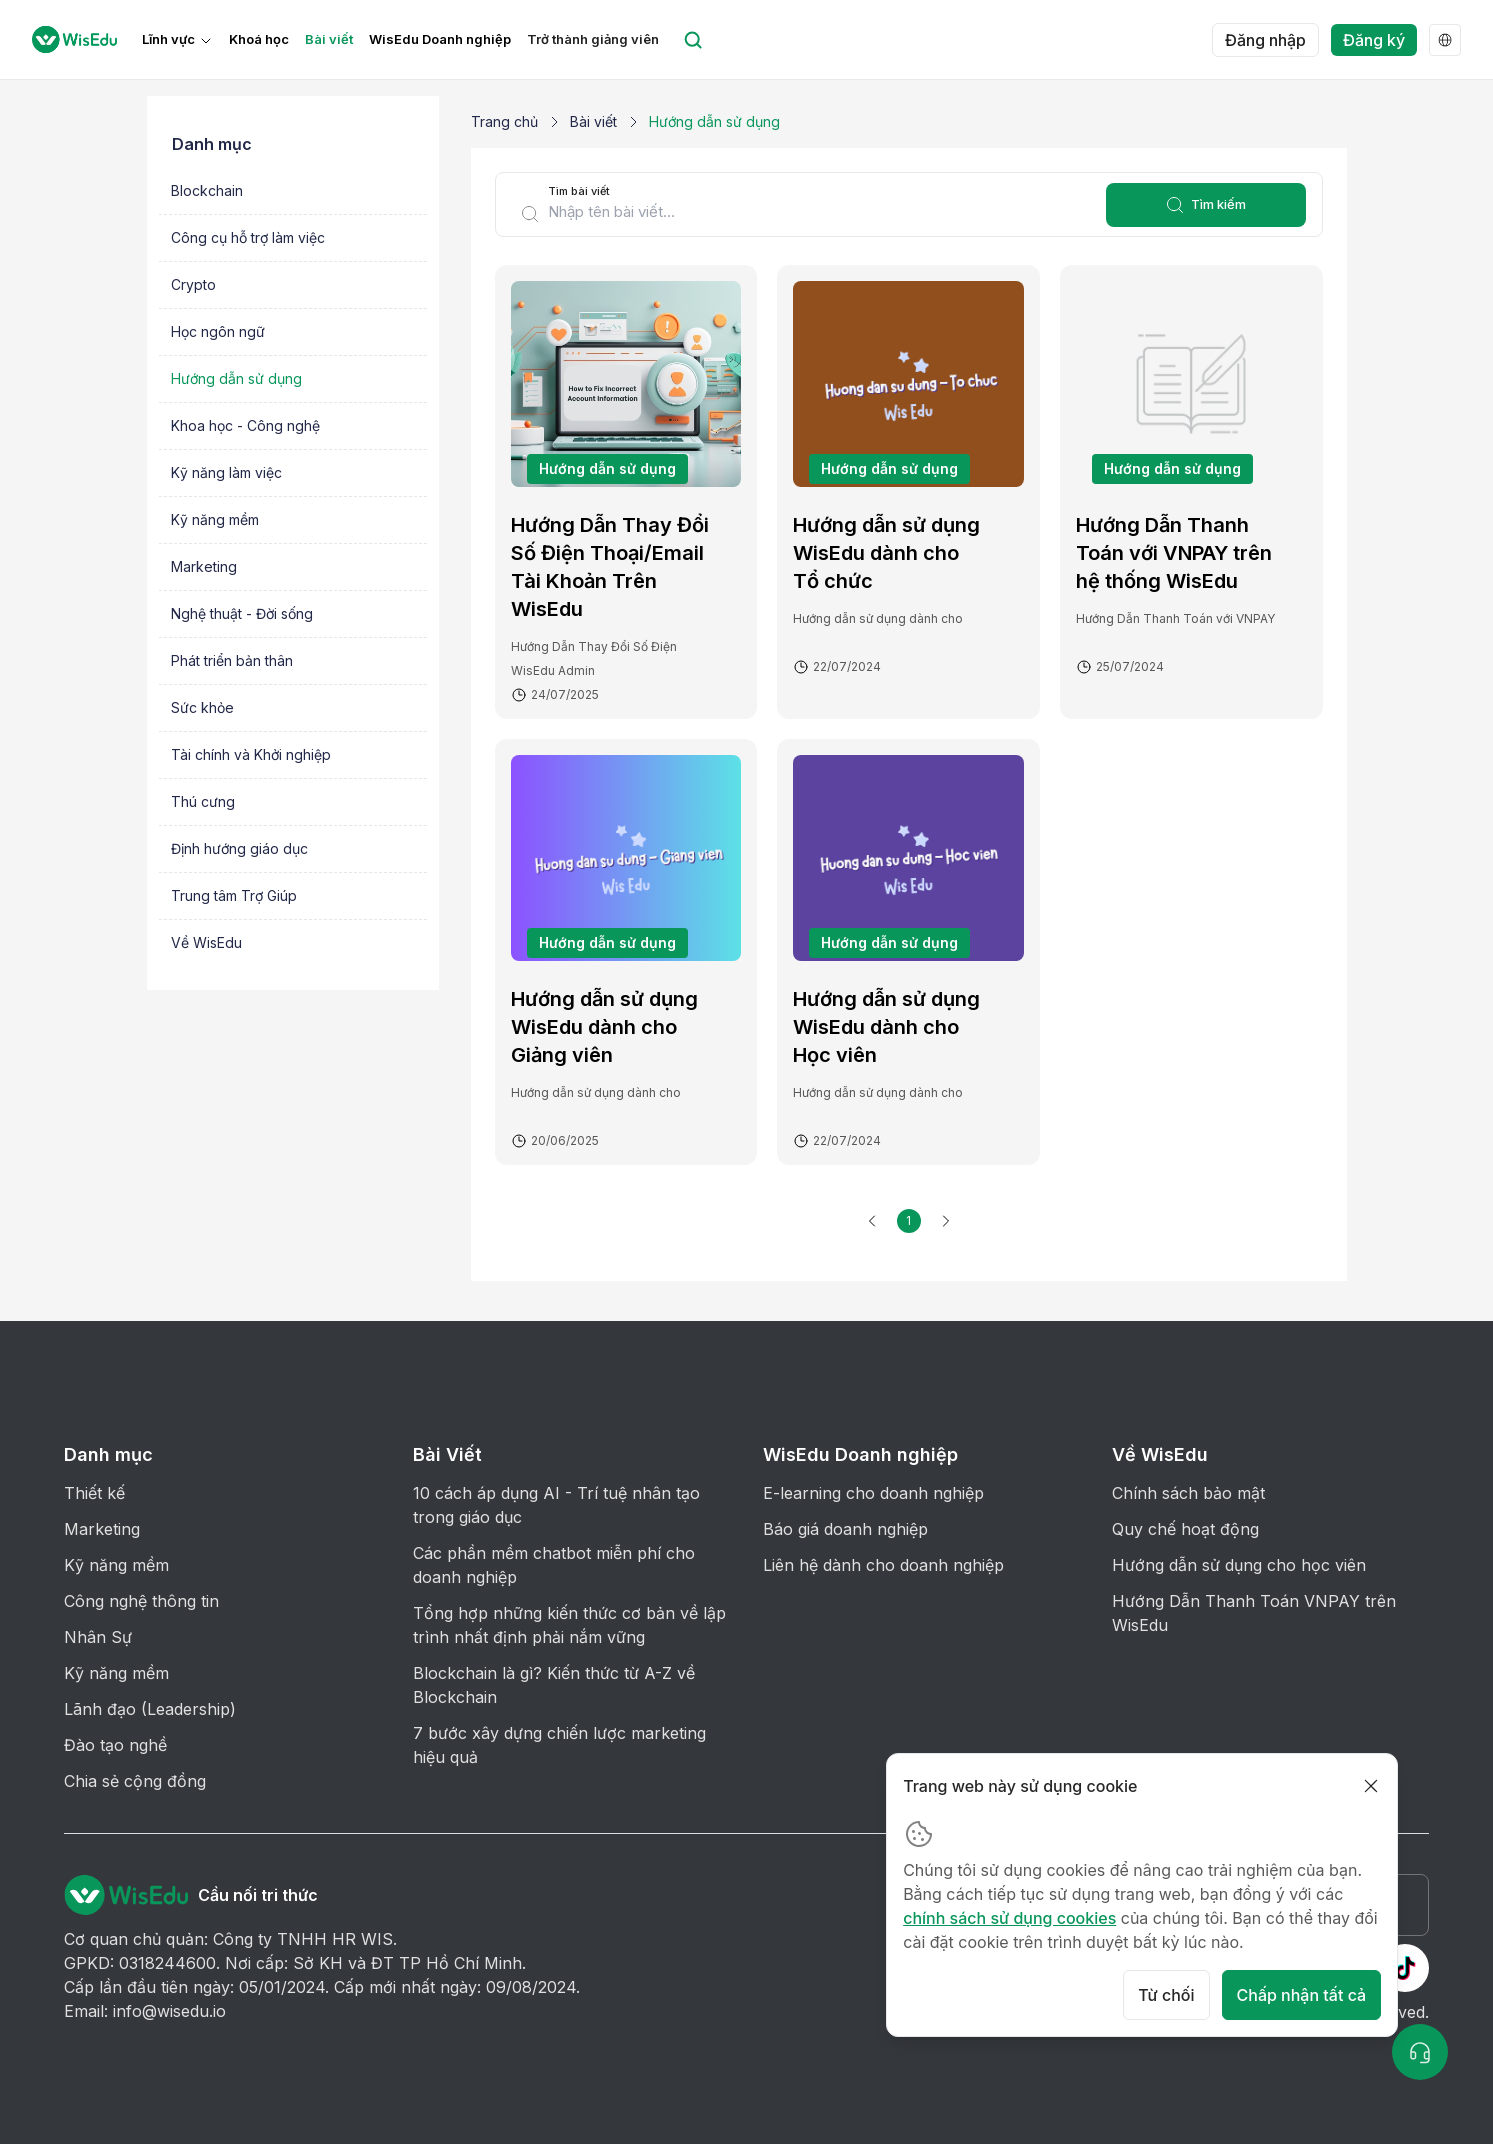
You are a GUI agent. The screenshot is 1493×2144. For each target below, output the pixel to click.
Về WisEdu (206, 942)
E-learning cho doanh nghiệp (873, 1493)
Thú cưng (203, 801)
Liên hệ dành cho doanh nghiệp (883, 1565)
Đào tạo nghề (115, 1745)
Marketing (204, 566)
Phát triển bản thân (232, 660)
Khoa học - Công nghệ (245, 425)
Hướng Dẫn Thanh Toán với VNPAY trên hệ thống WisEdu (1174, 553)
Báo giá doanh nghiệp (845, 1529)
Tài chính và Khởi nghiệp (251, 754)
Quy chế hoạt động (1185, 1529)
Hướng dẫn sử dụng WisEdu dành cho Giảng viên (604, 1027)
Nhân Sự (98, 1637)
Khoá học (259, 39)
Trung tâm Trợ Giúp (234, 895)
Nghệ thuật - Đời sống (242, 613)
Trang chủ (504, 121)
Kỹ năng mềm (215, 519)
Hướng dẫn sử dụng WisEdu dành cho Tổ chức (886, 553)
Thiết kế (94, 1493)
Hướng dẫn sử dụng (236, 378)
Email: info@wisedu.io (145, 2011)
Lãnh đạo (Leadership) (150, 1709)
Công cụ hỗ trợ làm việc (248, 237)
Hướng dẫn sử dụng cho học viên (1239, 1565)
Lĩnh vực (168, 39)
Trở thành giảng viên (593, 39)
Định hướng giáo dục (239, 848)
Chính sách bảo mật (1188, 1493)
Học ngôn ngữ (218, 331)
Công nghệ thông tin (141, 1601)
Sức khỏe (202, 707)
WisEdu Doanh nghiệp (440, 39)
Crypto (193, 284)
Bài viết (329, 39)
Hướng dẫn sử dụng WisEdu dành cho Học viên (886, 1027)
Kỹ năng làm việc (226, 472)
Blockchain (207, 190)
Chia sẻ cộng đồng (135, 1781)
